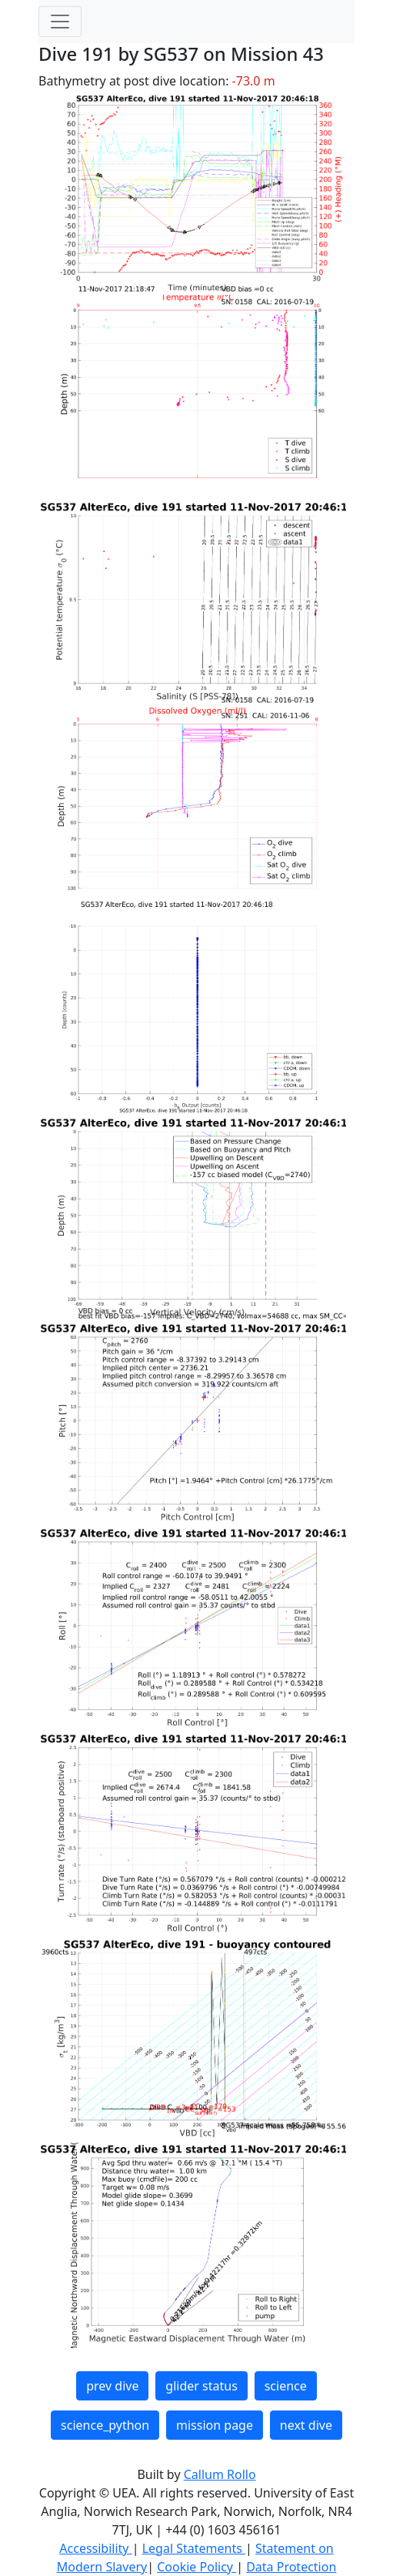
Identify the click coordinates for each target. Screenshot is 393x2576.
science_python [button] (105, 2425)
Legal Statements (193, 2548)
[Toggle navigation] (60, 21)
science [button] (286, 2385)
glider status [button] (201, 2385)
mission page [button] (214, 2425)
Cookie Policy (196, 2566)
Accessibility (95, 2548)
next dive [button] (306, 2425)
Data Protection (291, 2566)
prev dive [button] (112, 2385)
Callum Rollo (220, 2474)
